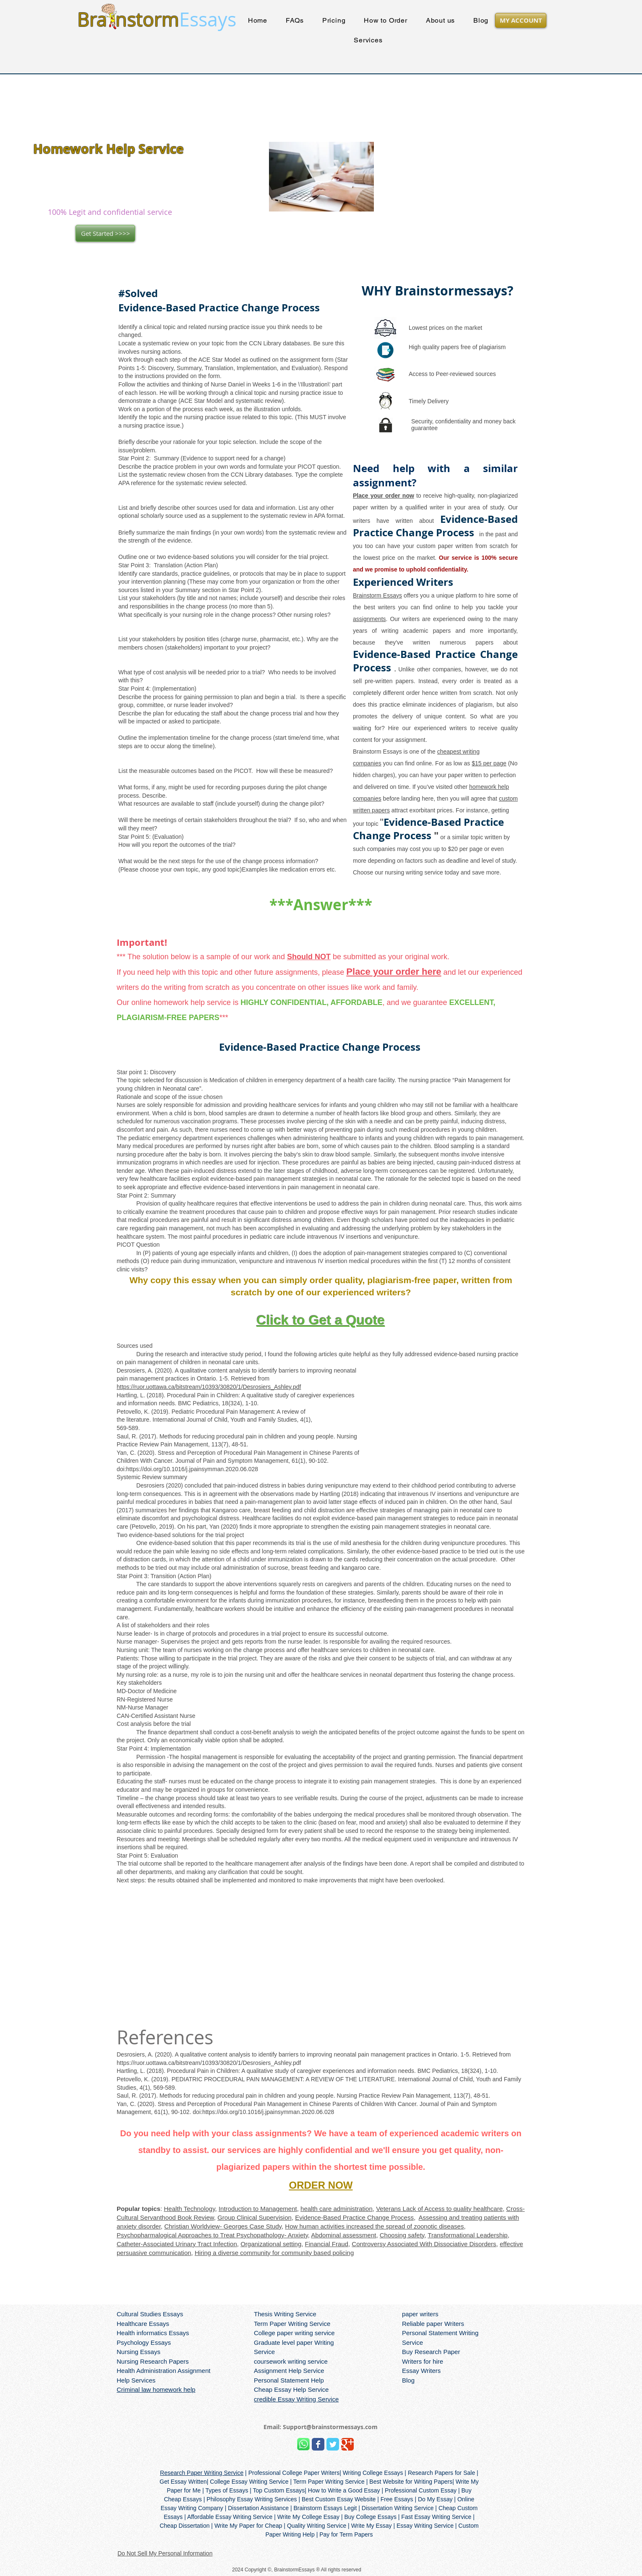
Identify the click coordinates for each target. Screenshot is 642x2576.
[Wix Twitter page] (332, 2444)
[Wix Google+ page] (347, 2444)
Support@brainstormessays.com (330, 2427)
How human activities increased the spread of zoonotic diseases (374, 2226)
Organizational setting (270, 2243)
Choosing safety (402, 2235)
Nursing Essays (138, 2351)
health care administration (336, 2208)
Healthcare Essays (143, 2323)
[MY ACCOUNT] (520, 20)
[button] (368, 40)
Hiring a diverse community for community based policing (274, 2252)
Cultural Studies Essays (150, 2314)
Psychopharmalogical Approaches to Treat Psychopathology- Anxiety (212, 2235)
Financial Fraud (326, 2243)
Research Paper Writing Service (201, 2472)
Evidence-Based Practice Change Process (354, 2217)
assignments (369, 619)
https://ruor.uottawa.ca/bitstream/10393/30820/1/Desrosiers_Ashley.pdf (209, 1386)
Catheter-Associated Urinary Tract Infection (177, 2243)
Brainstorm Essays (377, 595)
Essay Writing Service (425, 2525)
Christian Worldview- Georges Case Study (223, 2226)
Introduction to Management (258, 2208)
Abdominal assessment (343, 2235)
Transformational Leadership (467, 2235)
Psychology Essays (144, 2342)
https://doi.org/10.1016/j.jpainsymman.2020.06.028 (192, 1469)
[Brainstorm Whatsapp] (303, 2444)
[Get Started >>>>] (105, 233)
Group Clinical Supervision (254, 2217)
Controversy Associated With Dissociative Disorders (424, 2243)
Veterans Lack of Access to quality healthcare (439, 2208)
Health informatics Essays (153, 2332)
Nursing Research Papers (153, 2361)
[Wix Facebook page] (318, 2444)
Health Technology (189, 2208)
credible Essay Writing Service (296, 2399)
